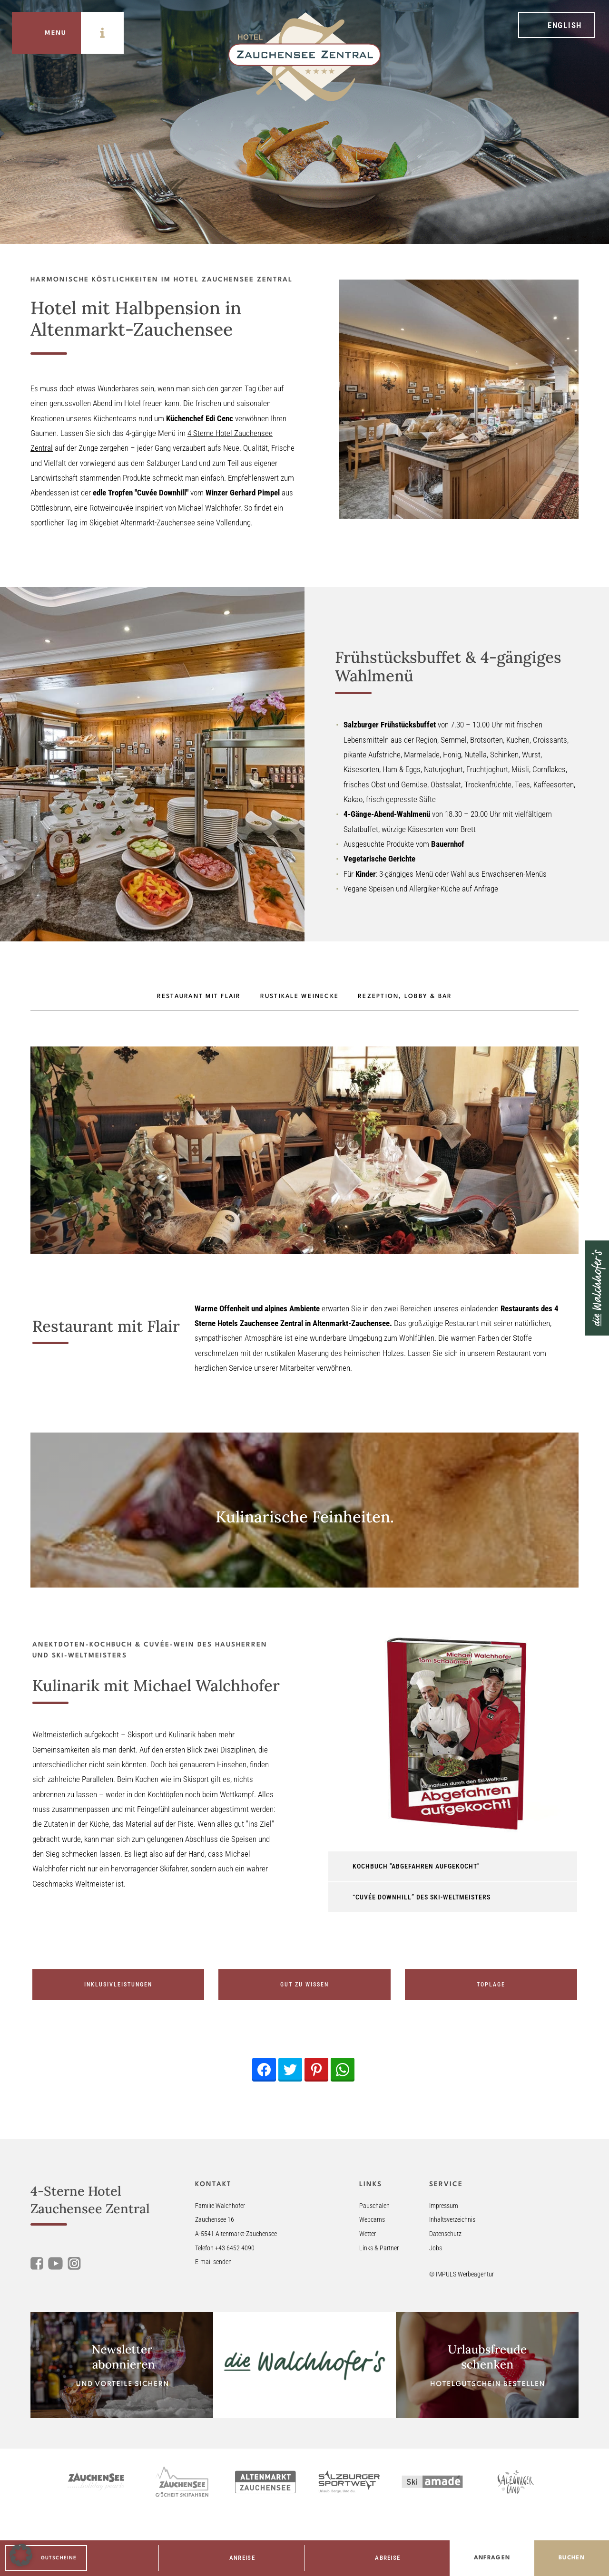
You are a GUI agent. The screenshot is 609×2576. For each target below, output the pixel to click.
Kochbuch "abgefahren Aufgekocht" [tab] (416, 1866)
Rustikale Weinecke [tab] (299, 996)
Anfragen (492, 2558)
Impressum (443, 2205)
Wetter (367, 2233)
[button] (21, 2555)
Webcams (372, 2220)
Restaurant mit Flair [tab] (199, 996)
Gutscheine (59, 2558)
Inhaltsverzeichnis (452, 2220)
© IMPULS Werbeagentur (461, 2274)
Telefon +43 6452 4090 (225, 2248)
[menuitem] (556, 25)
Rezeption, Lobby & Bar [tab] (405, 996)
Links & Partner (379, 2248)
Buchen (572, 2558)
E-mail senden (213, 2262)
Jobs (435, 2248)
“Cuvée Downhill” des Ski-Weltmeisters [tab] (422, 1897)
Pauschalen (374, 2205)
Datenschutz (445, 2233)
